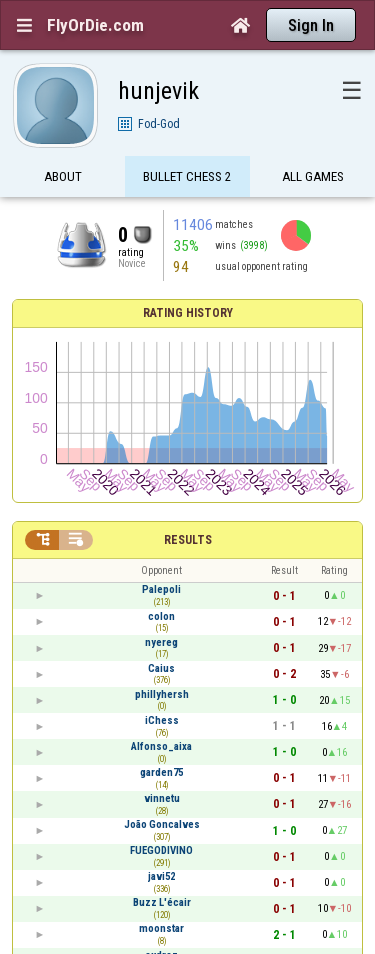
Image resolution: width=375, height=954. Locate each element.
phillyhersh (162, 694)
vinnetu (162, 798)
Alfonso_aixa (161, 746)
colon (161, 616)
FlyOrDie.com (95, 25)
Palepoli (161, 589)
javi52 (161, 876)
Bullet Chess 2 (187, 177)
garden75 (161, 772)
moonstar (161, 928)
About (63, 177)
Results (188, 540)
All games (313, 177)
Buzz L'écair (162, 902)
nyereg (161, 642)
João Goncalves (162, 824)
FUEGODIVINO (161, 850)
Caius (161, 668)
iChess (162, 720)
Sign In (311, 25)
